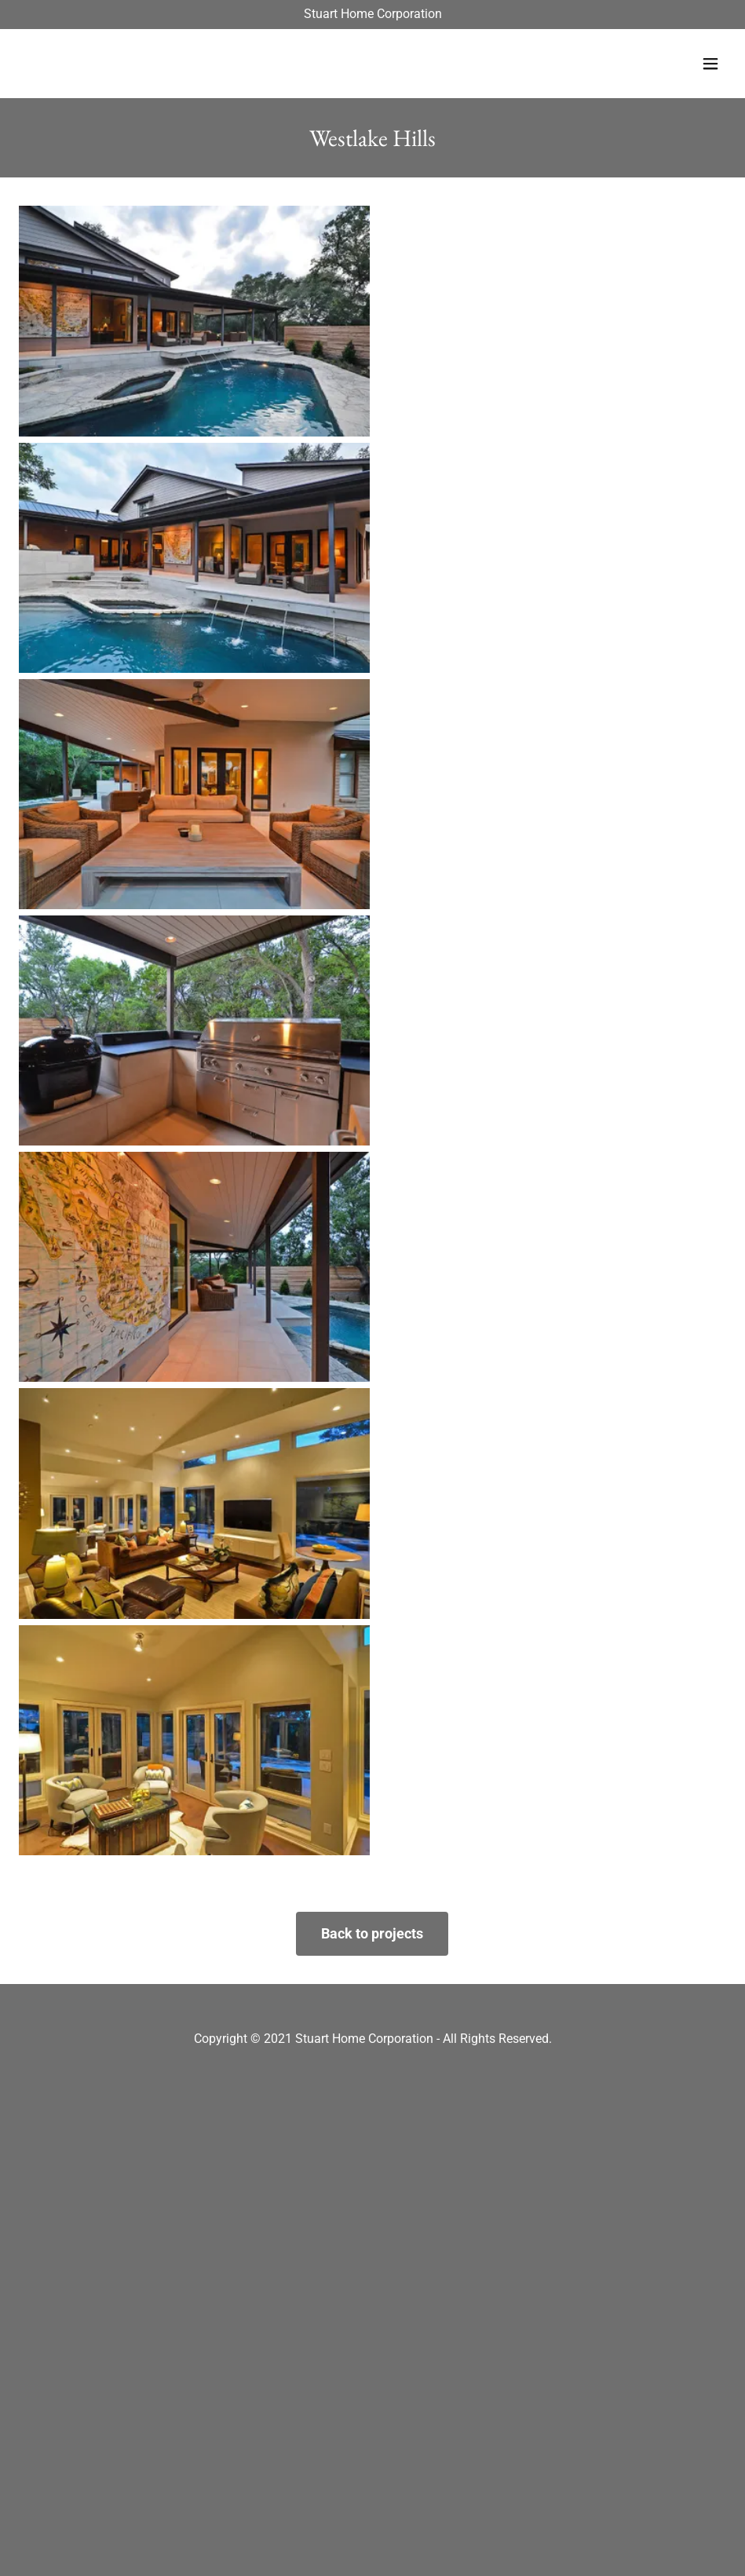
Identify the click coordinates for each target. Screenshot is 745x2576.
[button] (710, 63)
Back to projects (372, 1933)
